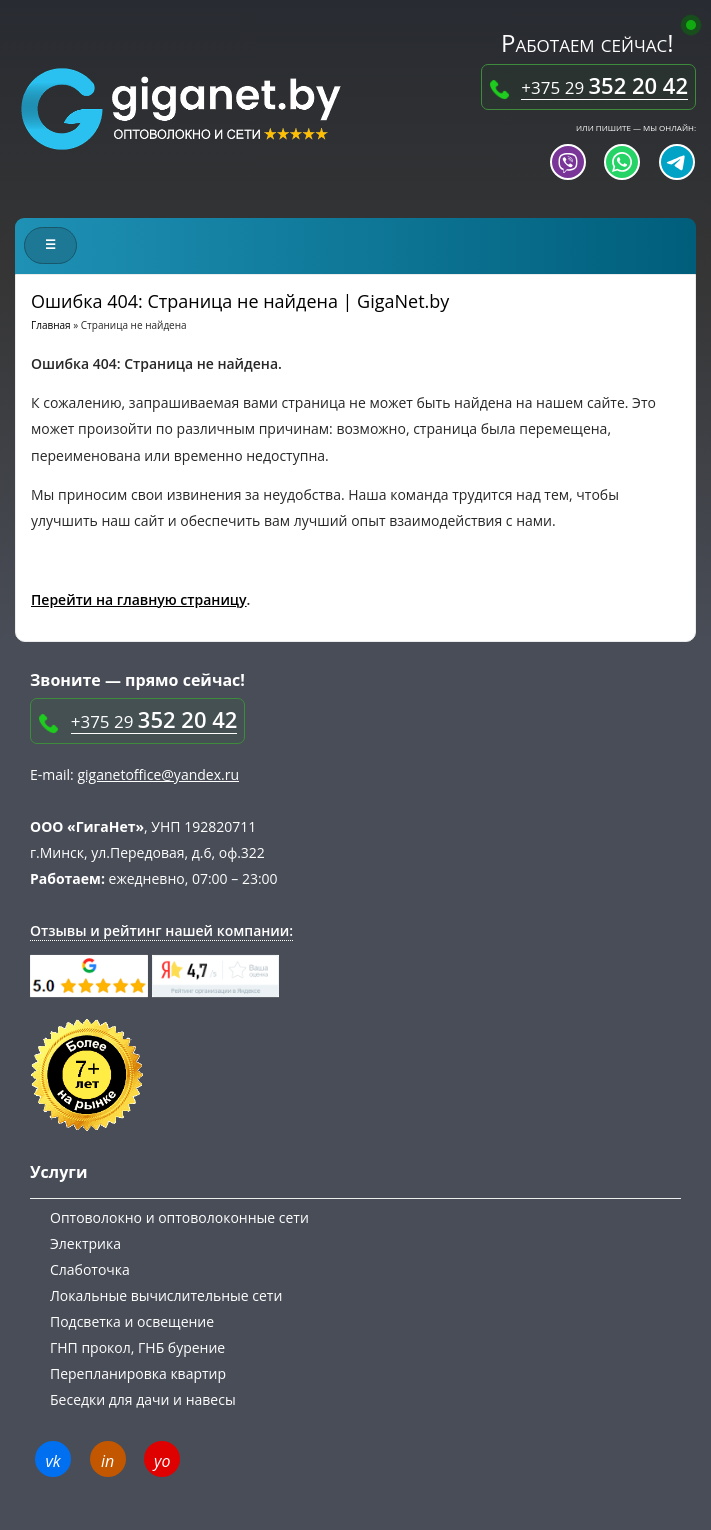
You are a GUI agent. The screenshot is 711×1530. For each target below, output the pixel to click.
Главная (51, 325)
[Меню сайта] (50, 245)
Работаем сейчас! (593, 42)
